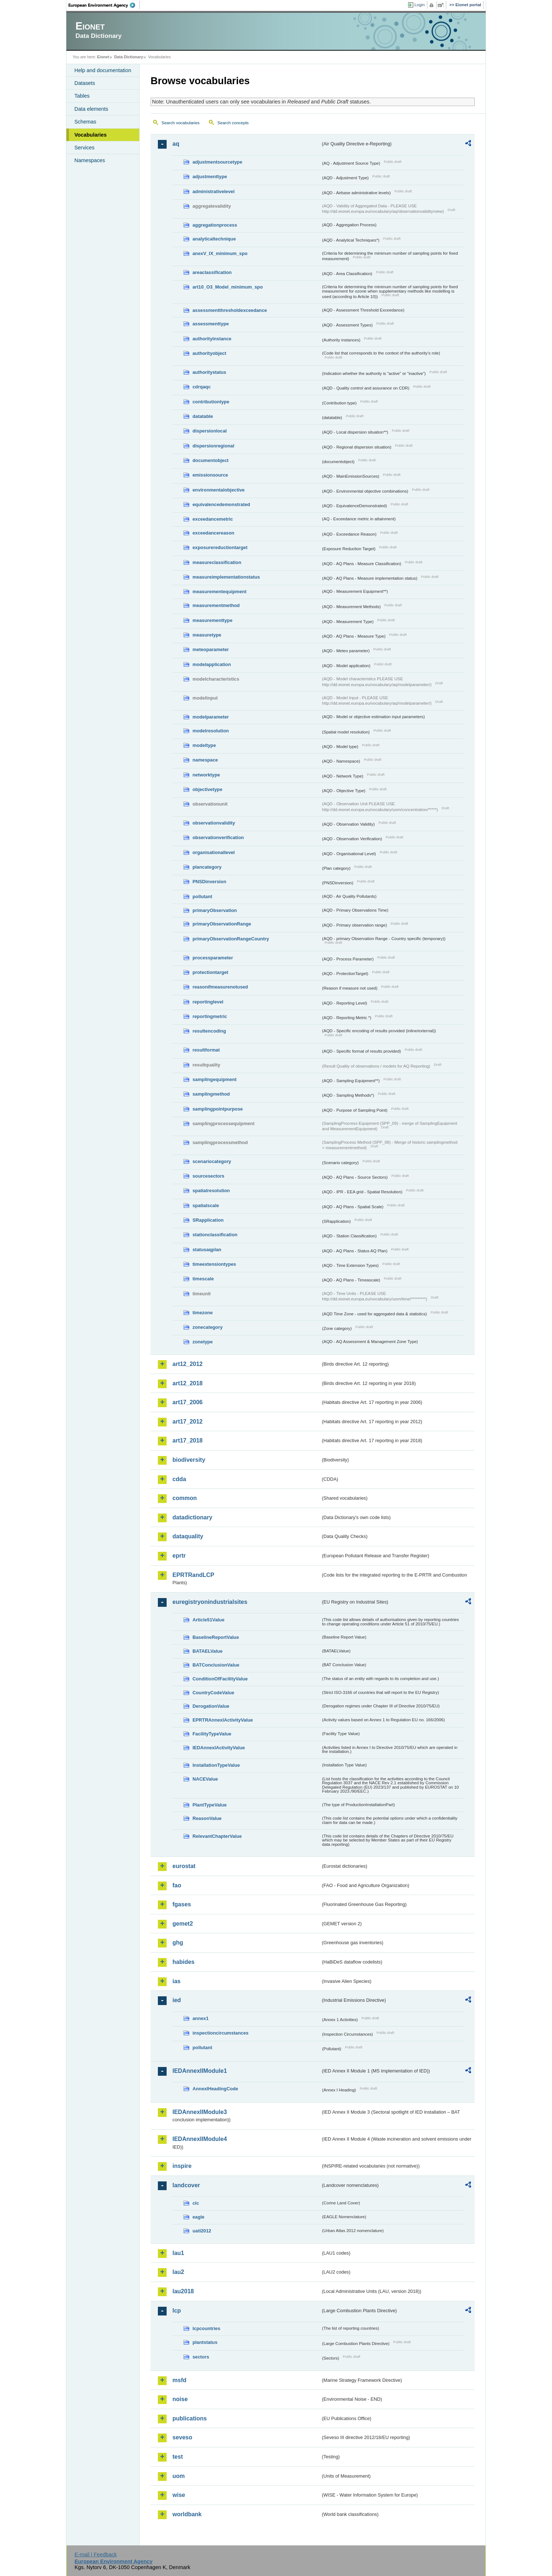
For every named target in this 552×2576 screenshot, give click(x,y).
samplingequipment (215, 1079)
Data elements (91, 109)
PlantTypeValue (210, 1805)
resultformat (206, 1050)
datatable (203, 416)
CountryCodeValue (213, 1692)
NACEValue (205, 1779)
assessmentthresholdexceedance (230, 310)
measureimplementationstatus (226, 577)
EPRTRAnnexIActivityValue (223, 1720)
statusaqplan (207, 1249)
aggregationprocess (215, 225)
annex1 (201, 2018)
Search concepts (233, 123)
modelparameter (211, 717)
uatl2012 (202, 2231)
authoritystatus (209, 372)
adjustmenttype (210, 176)
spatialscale (206, 1205)
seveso (182, 2437)
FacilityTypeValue (212, 1734)
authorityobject (209, 353)
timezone (203, 1312)
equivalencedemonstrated (221, 504)
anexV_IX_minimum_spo (220, 253)
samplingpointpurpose (218, 1109)
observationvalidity (214, 823)
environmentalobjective (219, 490)
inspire (181, 2166)
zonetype (203, 1341)
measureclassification (217, 562)
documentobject (211, 460)
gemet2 (182, 1924)
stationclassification (215, 1234)
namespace (205, 760)
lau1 (178, 2253)
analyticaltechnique (214, 239)
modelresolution (211, 730)
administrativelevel (213, 191)
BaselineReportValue (216, 1637)
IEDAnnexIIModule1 (199, 2071)
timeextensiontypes (214, 1264)
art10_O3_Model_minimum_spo (228, 287)
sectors (201, 2357)
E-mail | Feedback (95, 2554)
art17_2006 (187, 1402)
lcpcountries (206, 2328)
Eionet (103, 57)
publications (189, 2418)
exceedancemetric (213, 519)
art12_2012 (187, 1364)
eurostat (183, 1866)
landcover (186, 2185)
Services (84, 147)
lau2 (178, 2272)
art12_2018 (187, 1383)
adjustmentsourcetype (217, 162)
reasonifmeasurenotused (220, 987)
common (184, 1498)
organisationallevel (214, 852)
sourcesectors (209, 1176)
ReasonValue (207, 1818)
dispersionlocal (210, 431)
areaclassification (212, 272)
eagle (199, 2217)
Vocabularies (90, 135)
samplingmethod (211, 1094)
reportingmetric (210, 1016)
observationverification (218, 837)
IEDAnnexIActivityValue (219, 1747)
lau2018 (183, 2291)
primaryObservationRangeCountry (231, 938)
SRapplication (208, 1220)
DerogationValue (211, 1706)
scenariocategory (212, 1161)
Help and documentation (102, 70)
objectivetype (207, 789)
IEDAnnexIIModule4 (199, 2139)
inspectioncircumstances (221, 2033)
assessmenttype (211, 323)
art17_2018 (187, 1440)
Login (420, 5)
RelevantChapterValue (217, 1836)
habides (183, 1962)
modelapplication (212, 664)
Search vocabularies (180, 123)
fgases (181, 1904)
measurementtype (213, 620)
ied (176, 2000)
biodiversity (188, 1460)
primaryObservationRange (222, 924)
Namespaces (89, 160)
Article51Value (209, 1619)
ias (176, 1981)
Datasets (84, 83)
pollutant (202, 896)
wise (178, 2495)
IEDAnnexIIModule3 (199, 2112)
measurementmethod (216, 605)
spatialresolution (211, 1190)
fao (176, 1885)
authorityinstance (212, 338)
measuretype (207, 635)
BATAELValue (207, 1651)
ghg (177, 1942)
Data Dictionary (128, 57)
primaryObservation (215, 910)
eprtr (179, 1556)
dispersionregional (213, 446)
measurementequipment (219, 591)
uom (178, 2476)
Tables (82, 96)
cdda (179, 1479)
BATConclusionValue (216, 1665)
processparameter (213, 957)
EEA (104, 5)
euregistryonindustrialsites (209, 1602)
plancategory (207, 867)
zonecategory (208, 1327)
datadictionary (192, 1517)
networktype (206, 775)
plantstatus (205, 2342)
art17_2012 (187, 1421)
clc (196, 2203)
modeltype (204, 745)
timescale (203, 1278)
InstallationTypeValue (216, 1765)
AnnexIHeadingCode (215, 2088)
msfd (179, 2380)
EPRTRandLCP (193, 1575)
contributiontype (211, 401)
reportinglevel (208, 1002)
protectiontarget (210, 972)
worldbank (187, 2514)
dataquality (187, 1536)
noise (180, 2399)
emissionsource (210, 475)
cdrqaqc (202, 386)
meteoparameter (211, 649)
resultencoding (209, 1031)
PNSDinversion (209, 881)
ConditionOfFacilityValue (220, 1679)
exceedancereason (213, 533)
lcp (176, 2310)
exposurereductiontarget (220, 547)
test (177, 2457)
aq (175, 144)
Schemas (85, 122)
